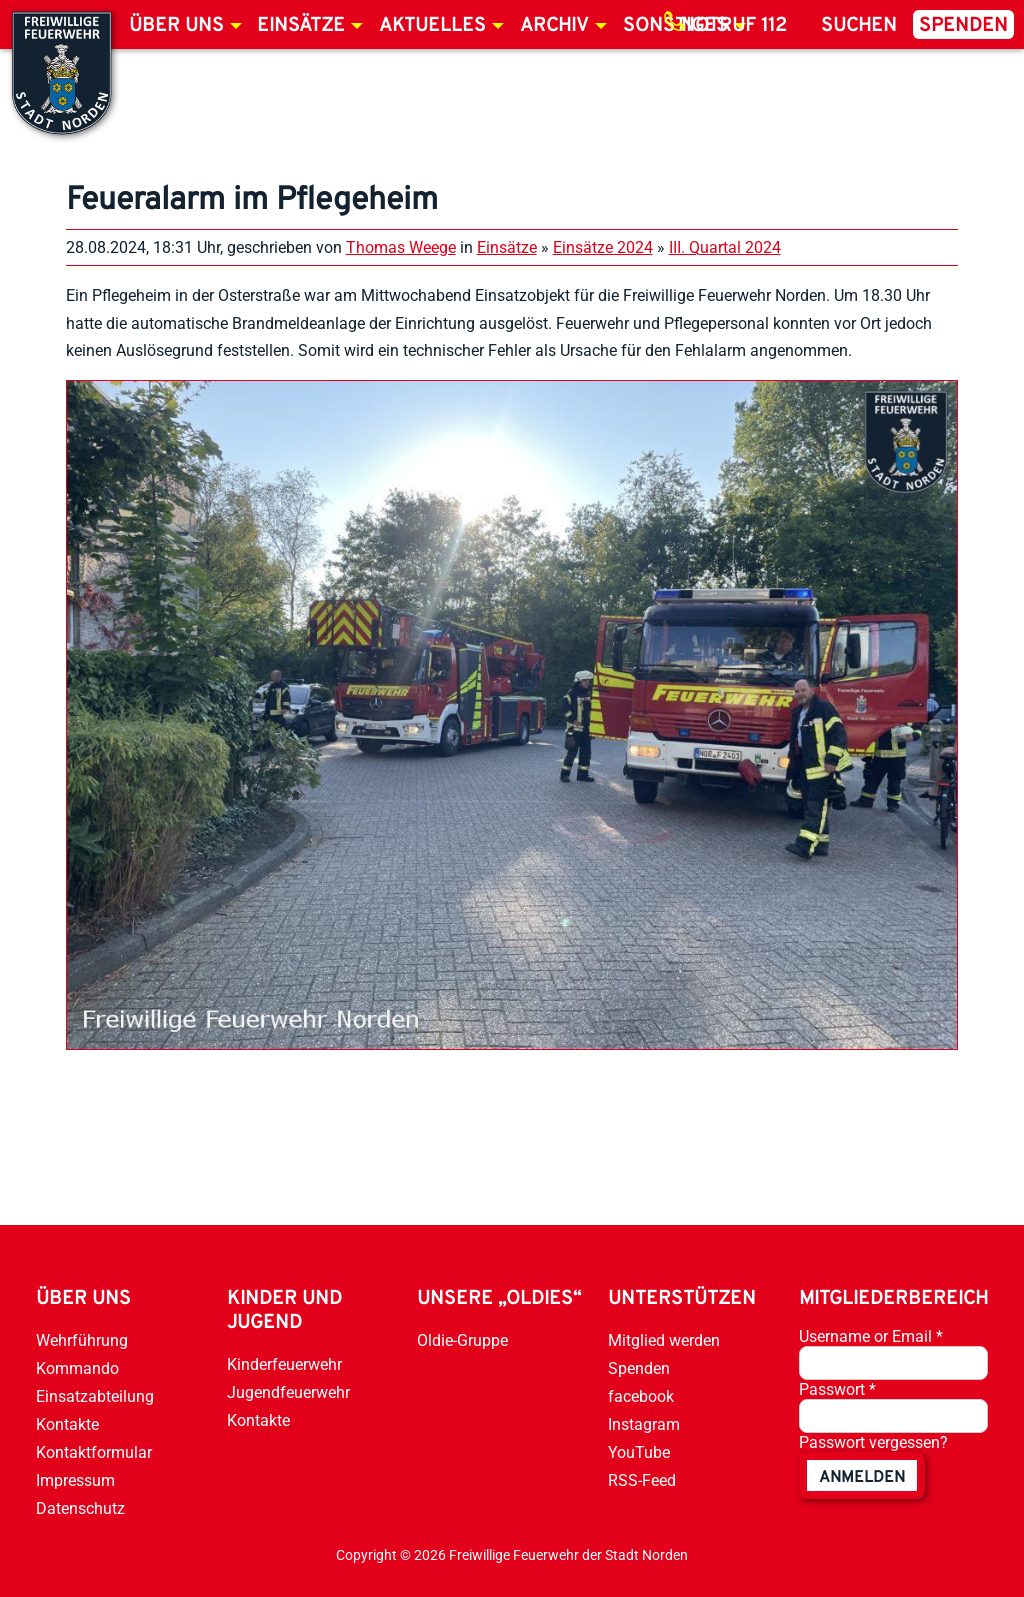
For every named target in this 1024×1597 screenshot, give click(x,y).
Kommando (77, 1368)
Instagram (644, 1424)
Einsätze (301, 26)
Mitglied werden (664, 1340)
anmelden (862, 1478)
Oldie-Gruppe (462, 1340)
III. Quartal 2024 (725, 247)
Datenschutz (80, 1508)
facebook (641, 1396)
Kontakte (67, 1424)
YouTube (639, 1452)
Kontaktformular (94, 1452)
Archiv (554, 26)
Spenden (963, 26)
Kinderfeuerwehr (284, 1364)
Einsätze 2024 (603, 247)
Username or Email (871, 1336)
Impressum (75, 1480)
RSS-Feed (642, 1480)
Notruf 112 (734, 26)
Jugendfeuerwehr (288, 1392)
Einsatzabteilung (95, 1396)
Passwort (837, 1389)
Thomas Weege (401, 247)
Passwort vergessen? (873, 1442)
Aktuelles (432, 26)
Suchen (859, 26)
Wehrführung (82, 1340)
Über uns (176, 26)
